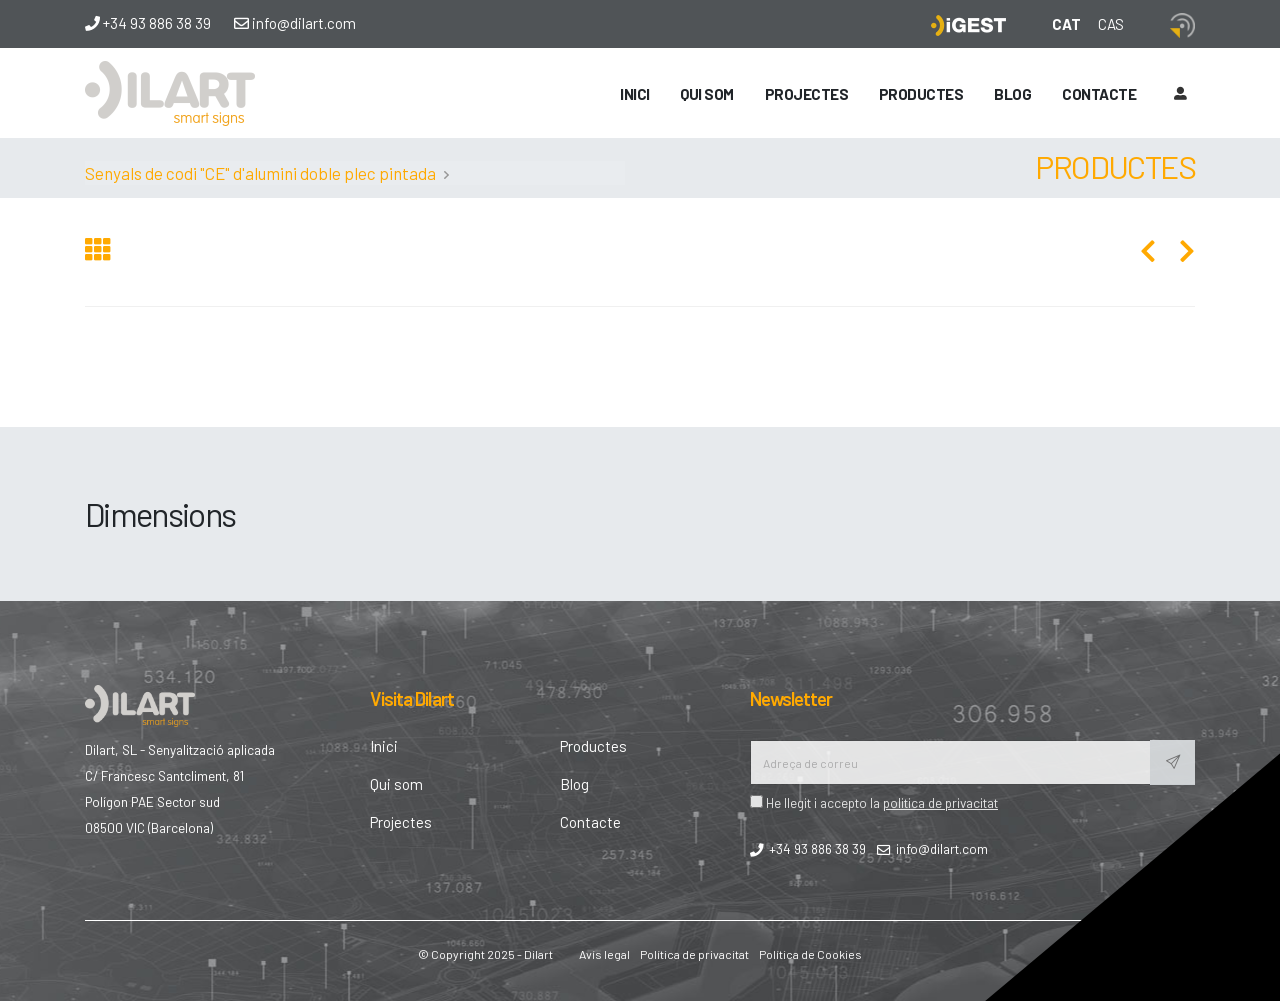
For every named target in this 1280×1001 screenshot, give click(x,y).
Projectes (807, 94)
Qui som (707, 94)
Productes (921, 94)
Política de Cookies (810, 954)
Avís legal (604, 954)
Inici (635, 94)
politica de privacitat (940, 802)
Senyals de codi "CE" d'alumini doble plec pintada (260, 173)
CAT (1066, 24)
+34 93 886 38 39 (148, 23)
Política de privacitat (694, 954)
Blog (1012, 94)
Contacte (1099, 94)
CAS (1111, 24)
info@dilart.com (295, 23)
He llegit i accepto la (874, 802)
